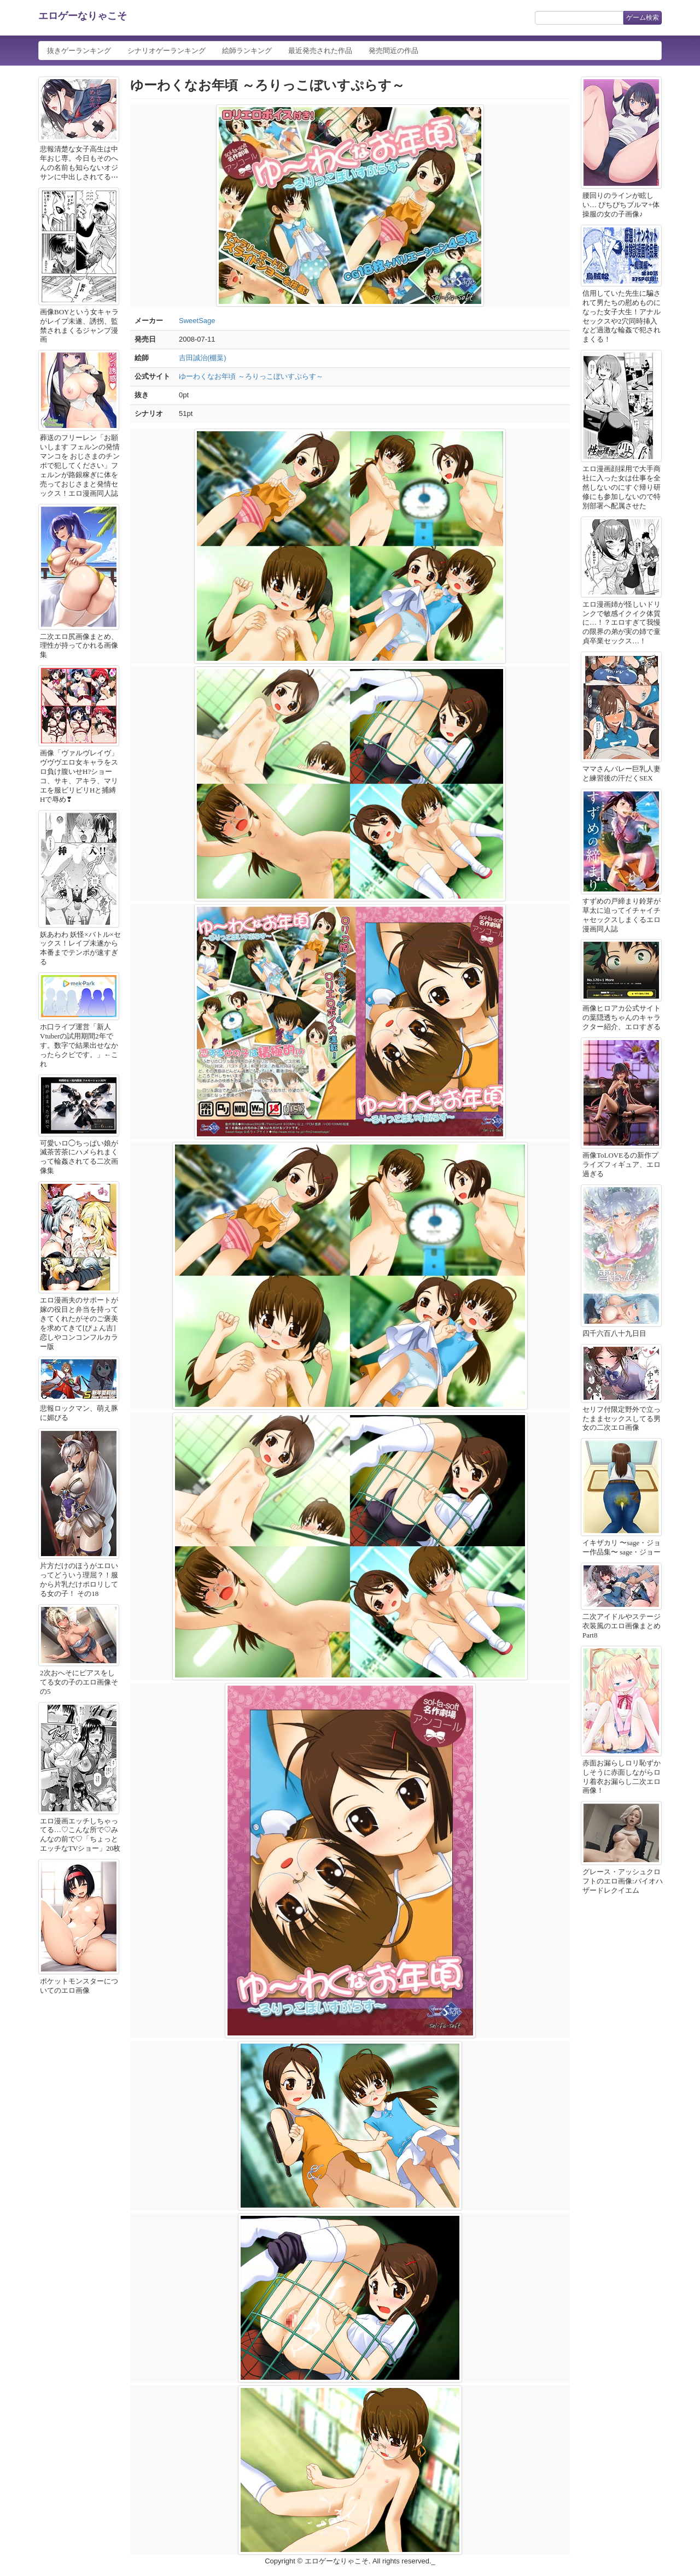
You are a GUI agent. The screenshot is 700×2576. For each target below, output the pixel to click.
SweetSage (197, 320)
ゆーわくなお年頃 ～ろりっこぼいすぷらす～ (251, 376)
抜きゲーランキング (79, 50)
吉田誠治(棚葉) (202, 358)
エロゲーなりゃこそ (82, 15)
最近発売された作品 (320, 50)
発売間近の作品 (393, 50)
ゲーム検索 (642, 17)
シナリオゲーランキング (166, 50)
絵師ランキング (247, 50)
